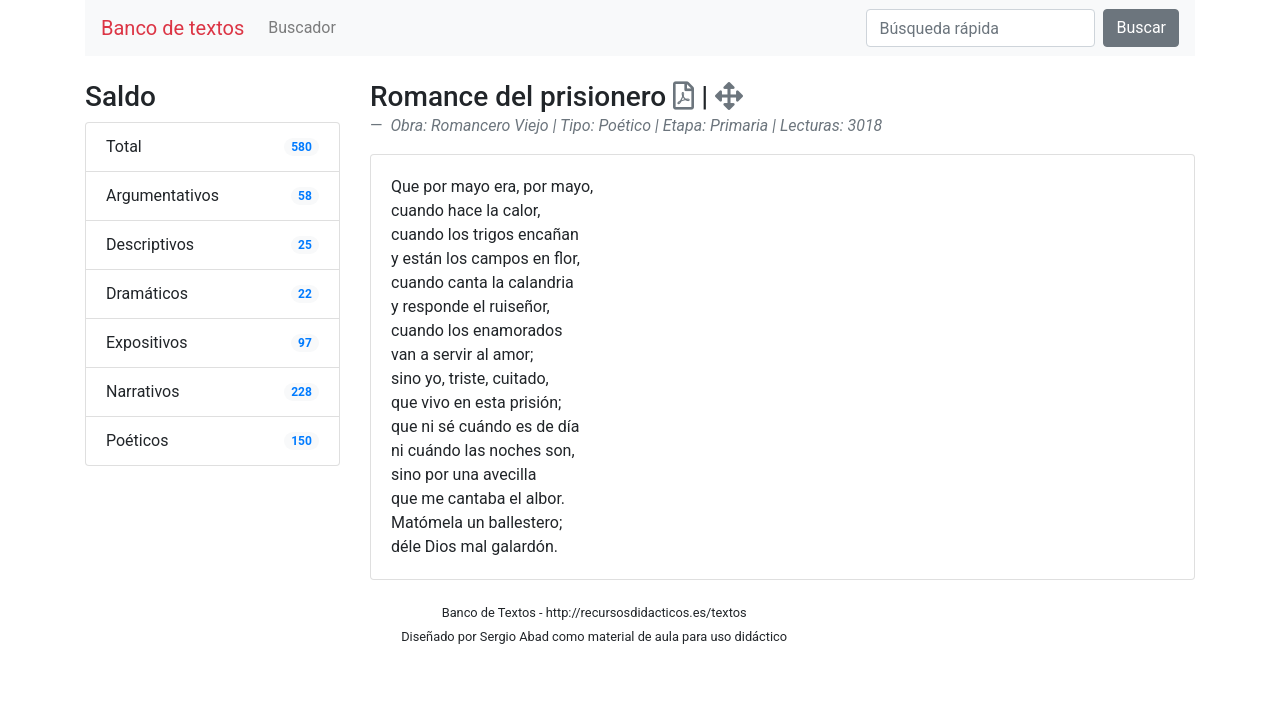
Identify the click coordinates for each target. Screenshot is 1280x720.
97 (305, 343)
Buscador (302, 27)
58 (305, 196)
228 (301, 392)
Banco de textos (172, 28)
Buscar (1141, 27)
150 (301, 441)
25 (305, 245)
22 (305, 294)
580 (301, 147)
